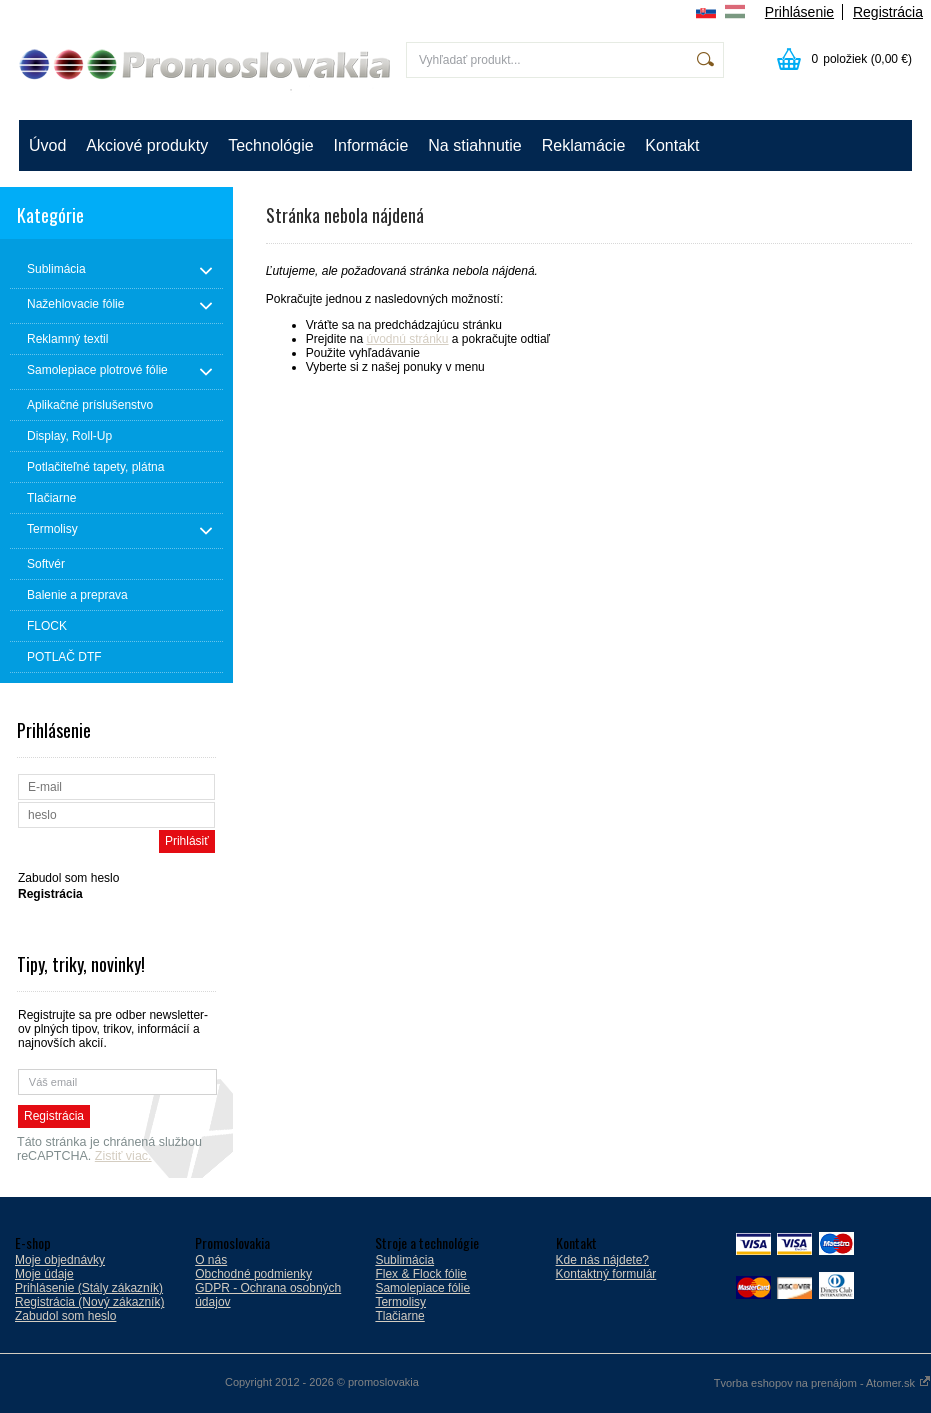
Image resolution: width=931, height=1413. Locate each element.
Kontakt (672, 145)
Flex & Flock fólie (420, 1274)
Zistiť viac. (123, 1156)
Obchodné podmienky (253, 1274)
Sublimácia (404, 1260)
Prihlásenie (799, 12)
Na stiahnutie (474, 145)
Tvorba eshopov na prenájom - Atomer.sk (822, 1383)
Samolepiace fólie (422, 1288)
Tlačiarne (399, 1316)
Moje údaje (44, 1274)
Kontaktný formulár (606, 1274)
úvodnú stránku (407, 339)
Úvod (47, 145)
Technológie (270, 145)
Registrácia (888, 12)
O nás (211, 1260)
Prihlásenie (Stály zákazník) (89, 1288)
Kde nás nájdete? (602, 1260)
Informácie (371, 145)
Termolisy (400, 1302)
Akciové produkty (147, 145)
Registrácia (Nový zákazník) (89, 1302)
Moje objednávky (60, 1260)
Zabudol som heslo (68, 878)
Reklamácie (584, 145)
